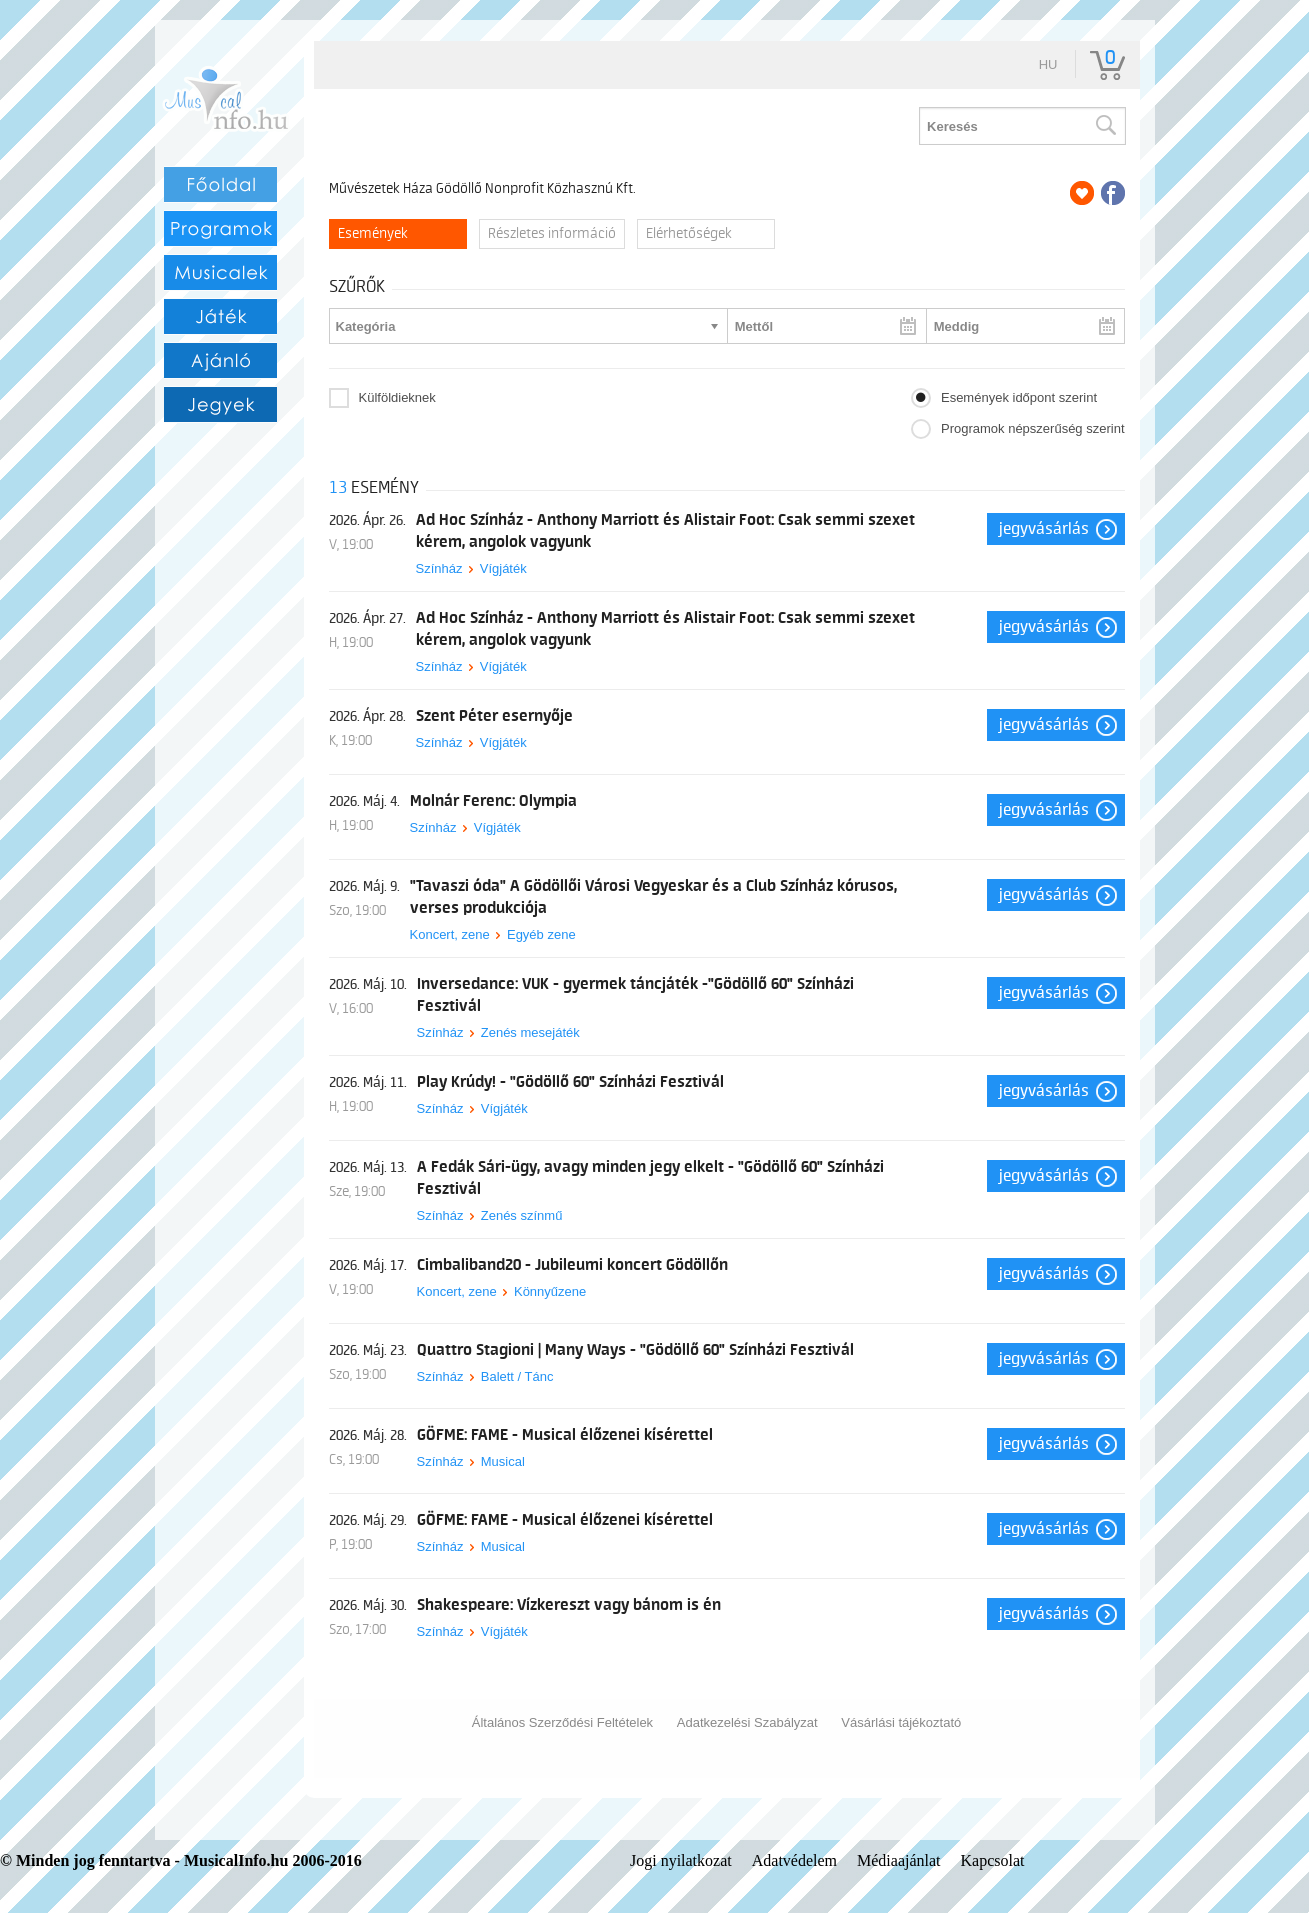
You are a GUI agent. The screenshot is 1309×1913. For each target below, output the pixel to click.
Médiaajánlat (899, 1860)
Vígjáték (503, 568)
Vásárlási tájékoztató (901, 1722)
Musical (503, 1461)
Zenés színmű (522, 1215)
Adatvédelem (794, 1860)
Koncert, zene (450, 934)
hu (1048, 64)
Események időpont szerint (1019, 397)
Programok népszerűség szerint (1033, 428)
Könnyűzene (550, 1291)
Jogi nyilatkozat (681, 1860)
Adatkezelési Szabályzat (747, 1722)
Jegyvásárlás (1044, 529)
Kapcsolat (993, 1860)
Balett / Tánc (517, 1376)
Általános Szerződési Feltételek (562, 1722)
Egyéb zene (541, 934)
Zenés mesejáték (530, 1032)
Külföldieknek (397, 397)
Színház (439, 568)
